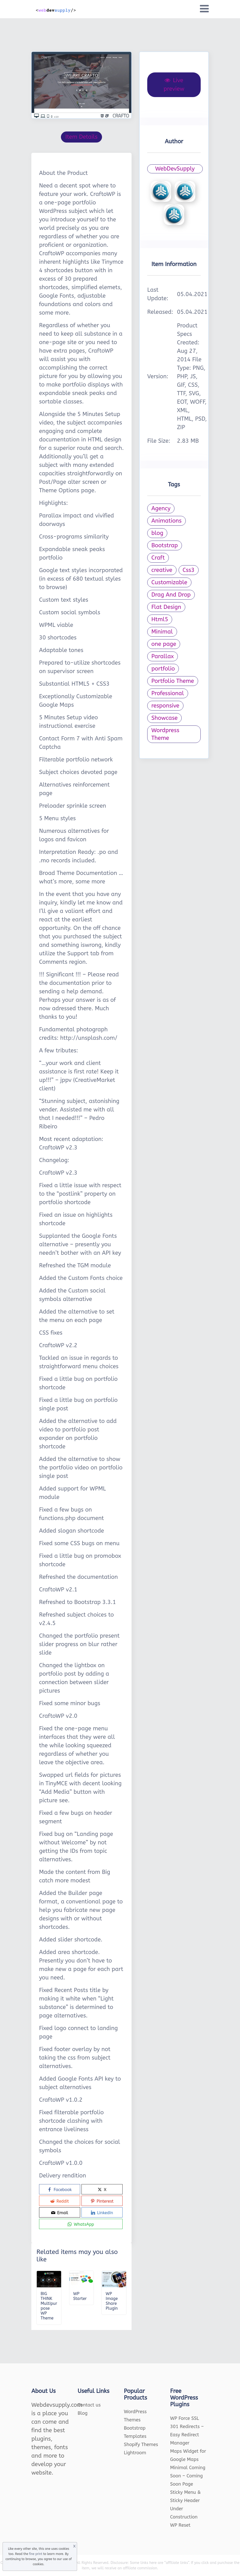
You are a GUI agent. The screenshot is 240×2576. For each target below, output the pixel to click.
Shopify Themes (141, 2444)
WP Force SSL (184, 2418)
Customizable (169, 582)
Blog (83, 2413)
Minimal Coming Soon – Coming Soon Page (187, 2476)
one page (163, 644)
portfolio (163, 668)
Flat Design (166, 607)
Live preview (174, 84)
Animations (166, 520)
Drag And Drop (171, 594)
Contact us (89, 2405)
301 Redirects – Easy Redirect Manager (187, 2435)
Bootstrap (164, 545)
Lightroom (135, 2453)
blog (157, 533)
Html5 (159, 619)
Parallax (162, 656)
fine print (35, 2554)
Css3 (189, 570)
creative (161, 570)
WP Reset (180, 2525)
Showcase (164, 718)
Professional (167, 693)
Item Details (81, 137)
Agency (160, 508)
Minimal (162, 631)
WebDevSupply (175, 168)
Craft (158, 557)
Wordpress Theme (165, 734)
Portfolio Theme (172, 681)
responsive (165, 705)
